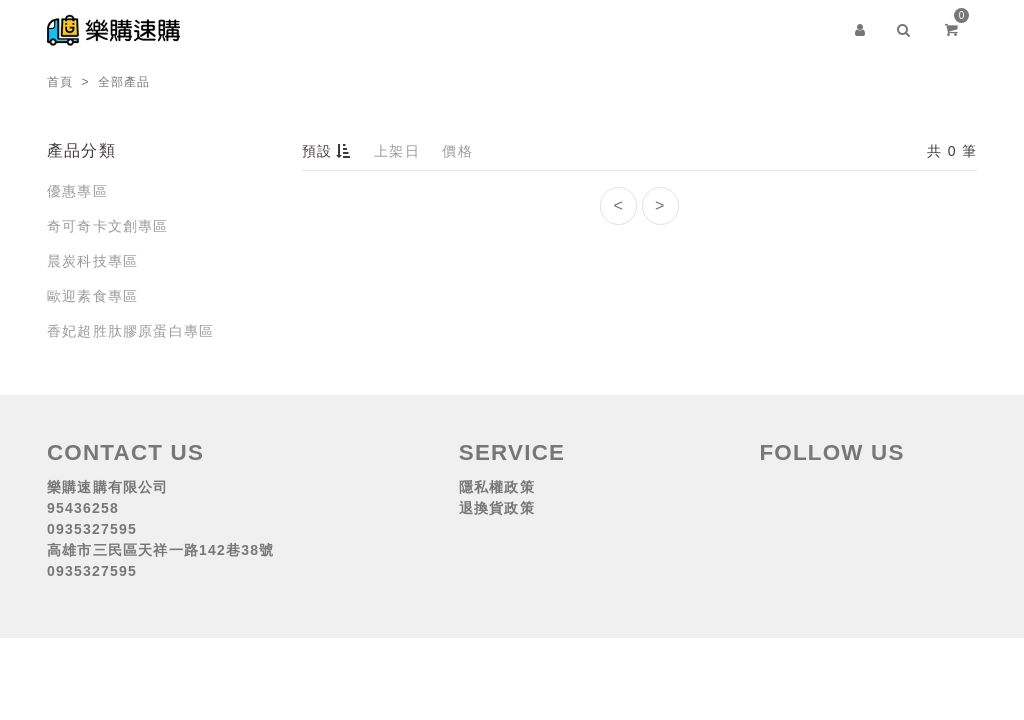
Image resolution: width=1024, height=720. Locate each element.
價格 (457, 151)
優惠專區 (77, 191)
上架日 (397, 151)
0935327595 (92, 529)
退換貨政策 (497, 508)
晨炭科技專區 (92, 261)
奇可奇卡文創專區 (108, 226)
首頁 (60, 82)
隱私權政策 (497, 487)
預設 (329, 151)
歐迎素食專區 (92, 296)
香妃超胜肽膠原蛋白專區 (130, 331)
